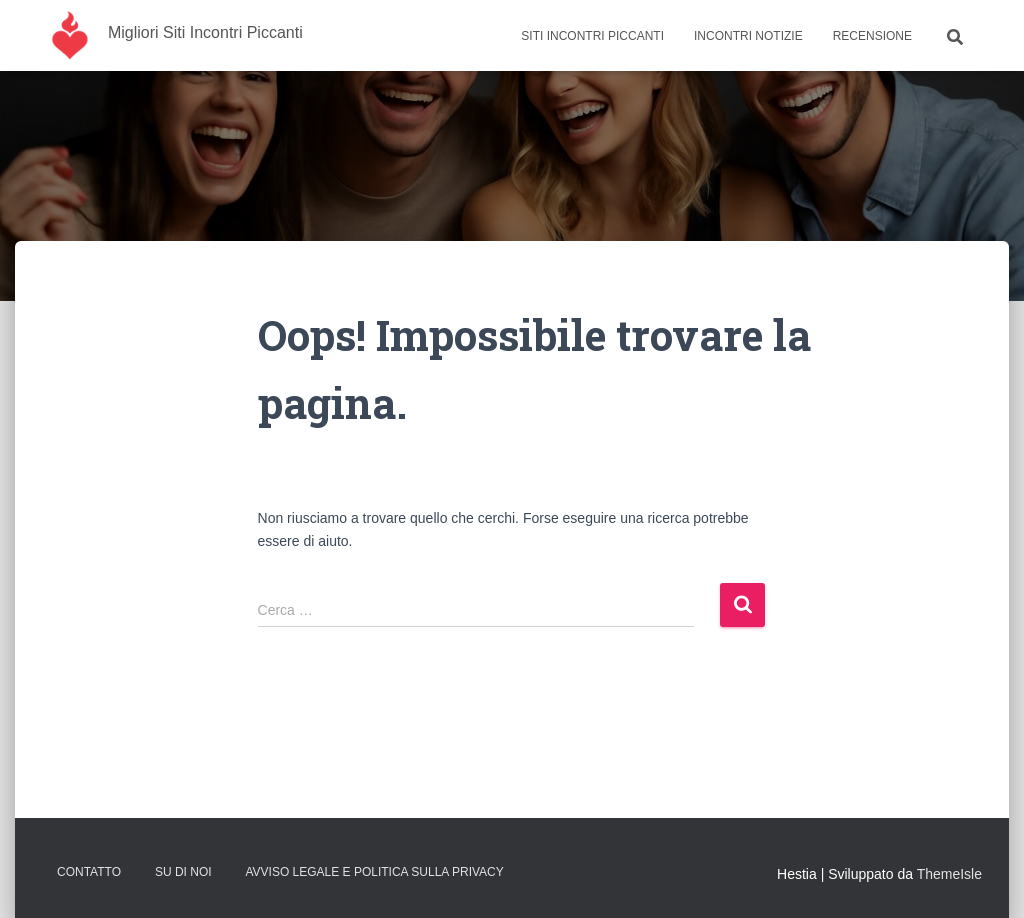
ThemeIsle (949, 874)
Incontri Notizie (748, 36)
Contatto (89, 872)
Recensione (872, 36)
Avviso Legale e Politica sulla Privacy (374, 872)
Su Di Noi (183, 872)
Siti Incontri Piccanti (592, 36)
